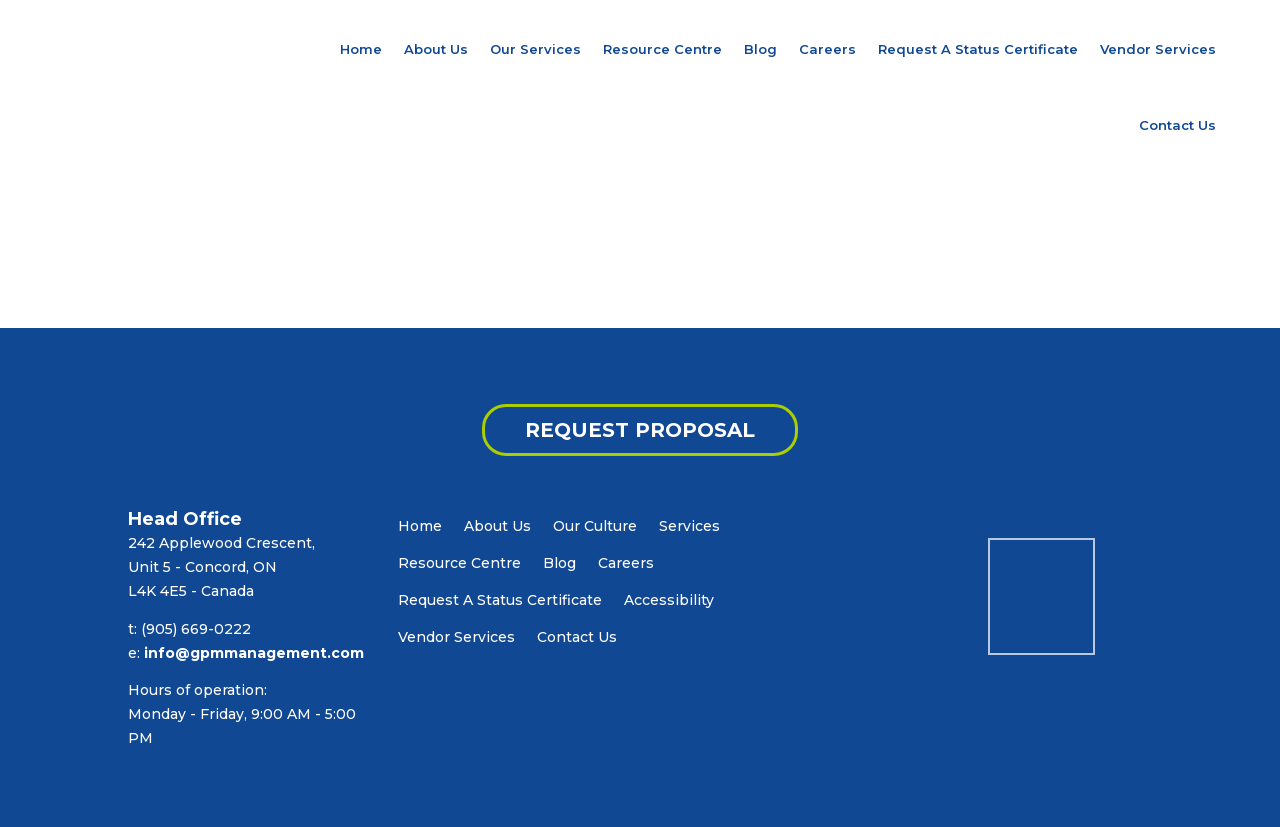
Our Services (535, 49)
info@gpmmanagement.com (254, 653)
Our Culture (595, 526)
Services (689, 526)
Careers (827, 49)
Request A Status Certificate (978, 49)
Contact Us (1177, 125)
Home (361, 49)
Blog (760, 49)
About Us (436, 49)
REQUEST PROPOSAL (640, 430)
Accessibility (669, 600)
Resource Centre (662, 49)
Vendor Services (1158, 49)
